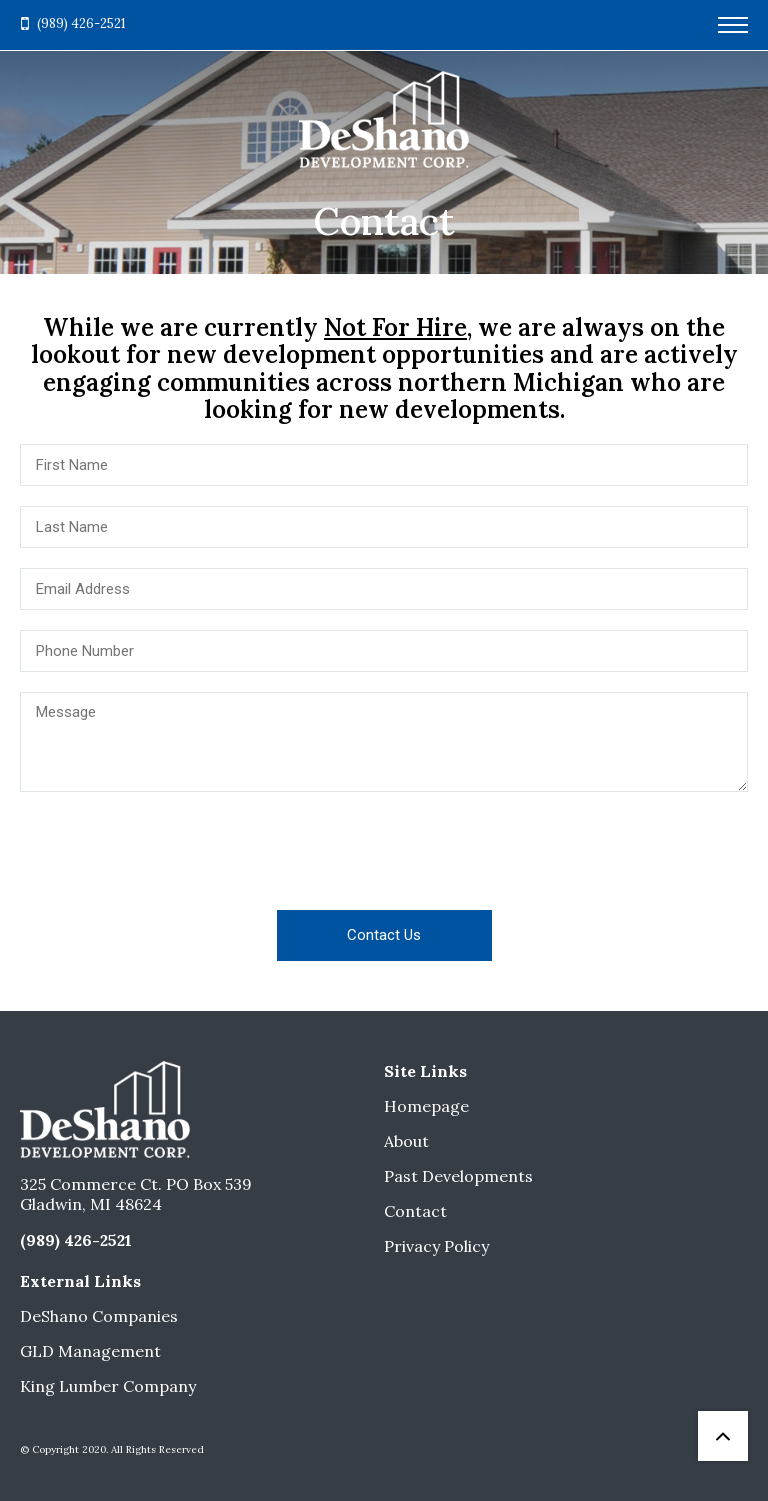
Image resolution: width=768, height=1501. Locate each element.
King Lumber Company (108, 1386)
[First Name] (384, 465)
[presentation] (384, 851)
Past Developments (458, 1176)
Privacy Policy (436, 1246)
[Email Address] (384, 589)
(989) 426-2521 (81, 23)
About (406, 1141)
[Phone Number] (384, 651)
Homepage (426, 1106)
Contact (415, 1211)
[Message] (384, 742)
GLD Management (90, 1351)
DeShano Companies (99, 1316)
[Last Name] (384, 527)
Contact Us (384, 935)
